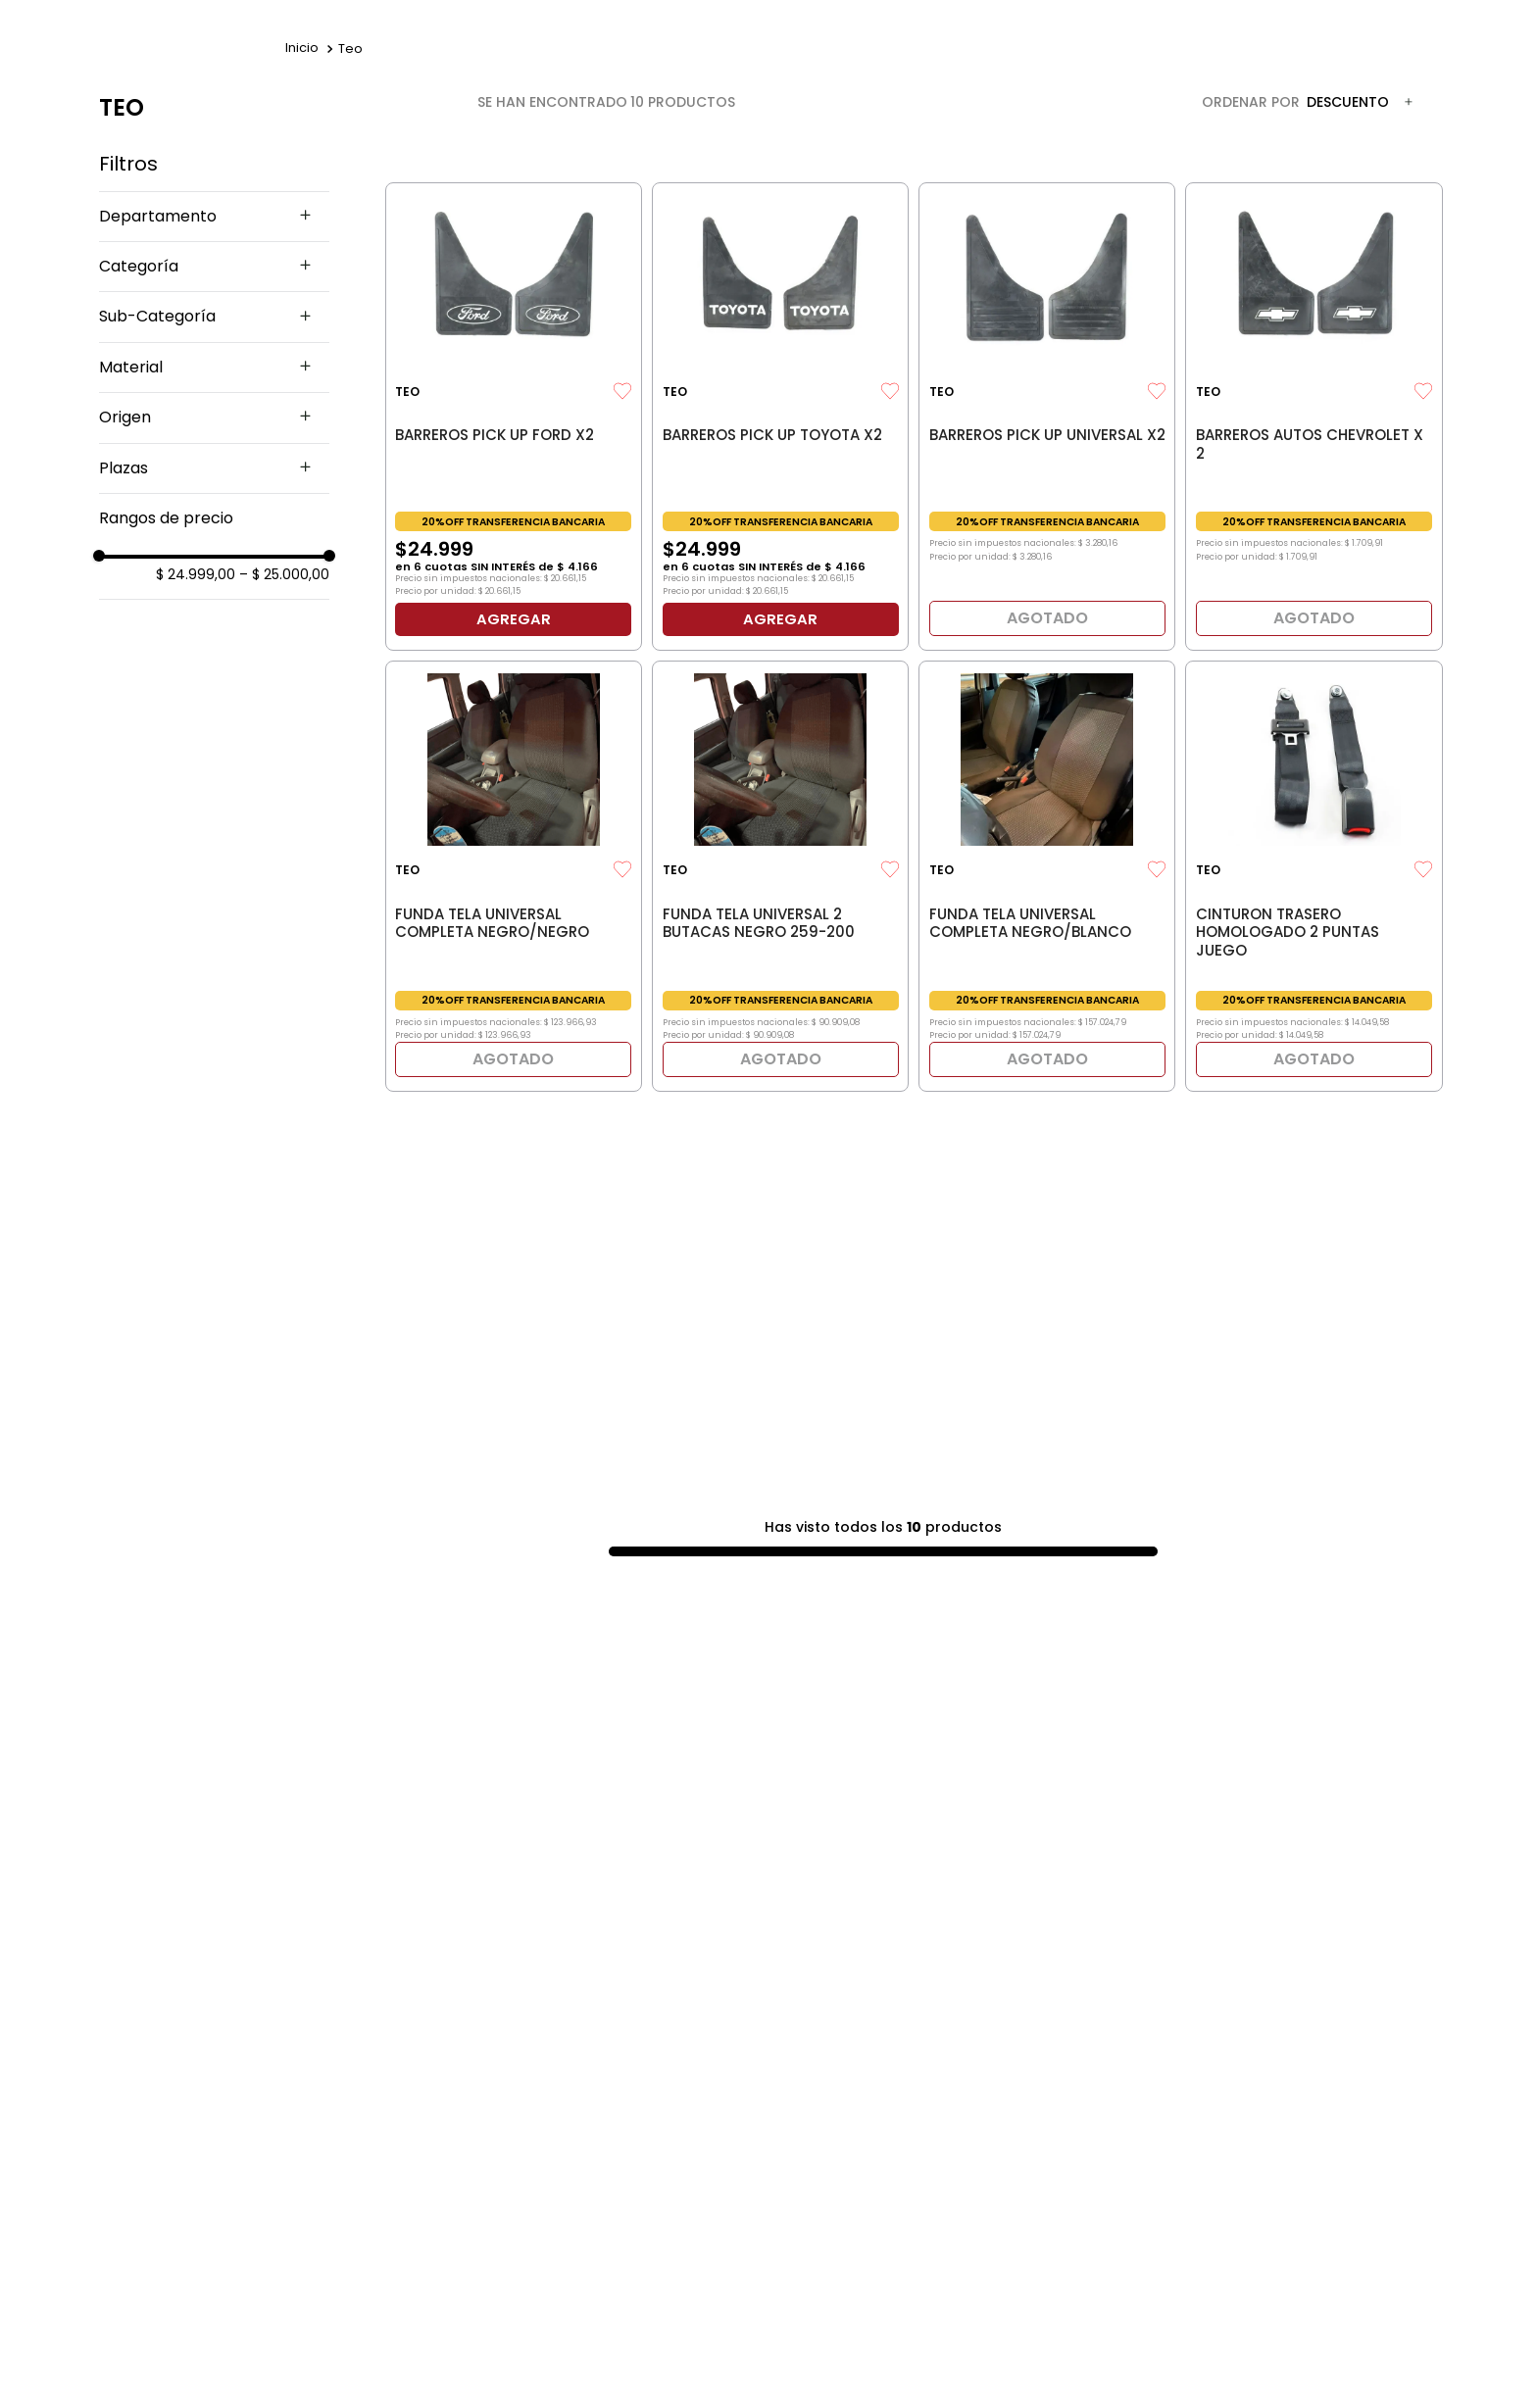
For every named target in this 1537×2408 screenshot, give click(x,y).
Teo (350, 48)
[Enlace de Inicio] (301, 49)
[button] (213, 216)
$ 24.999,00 (195, 574)
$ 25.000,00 (284, 574)
